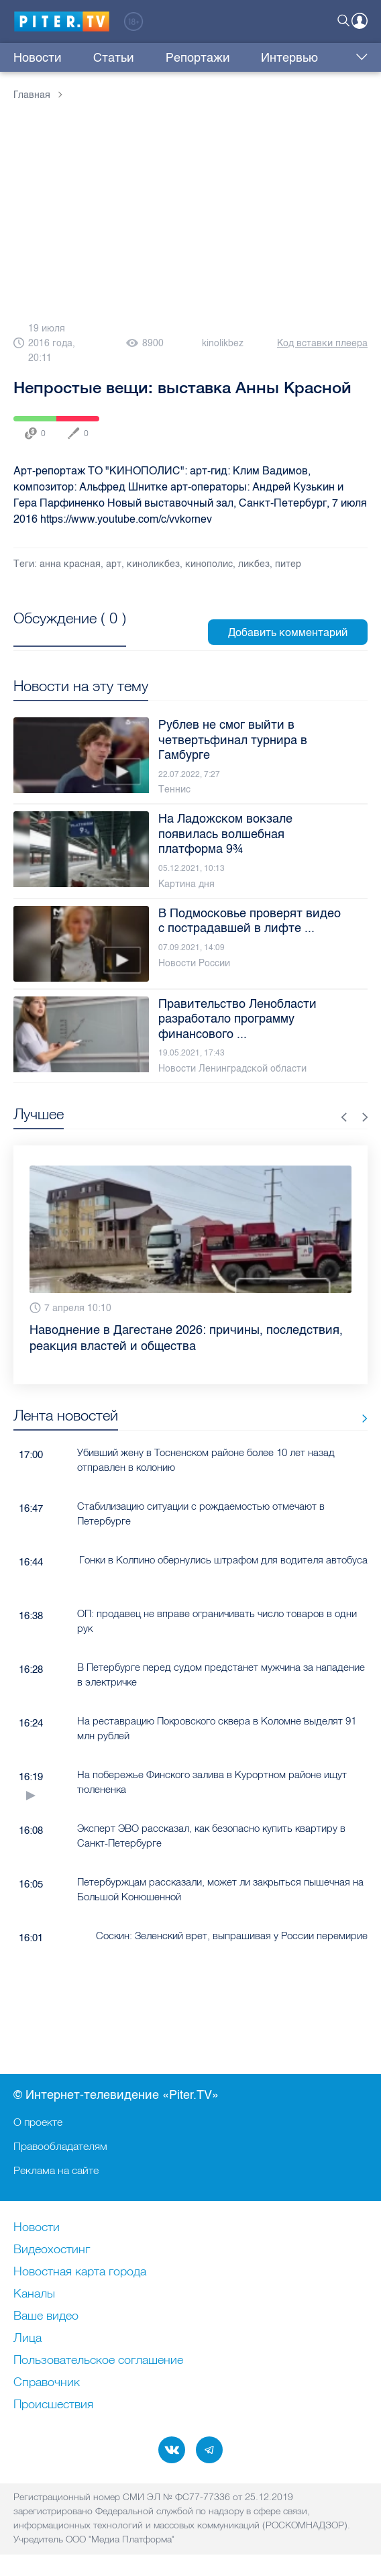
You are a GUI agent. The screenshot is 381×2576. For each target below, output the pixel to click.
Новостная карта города (79, 2272)
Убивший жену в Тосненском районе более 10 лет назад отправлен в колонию (206, 1459)
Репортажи (154, 57)
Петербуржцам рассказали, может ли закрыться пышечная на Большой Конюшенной (220, 1888)
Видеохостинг (51, 2250)
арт (113, 564)
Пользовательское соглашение (98, 2360)
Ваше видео (45, 2316)
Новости (37, 57)
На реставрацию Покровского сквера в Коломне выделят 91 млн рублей (216, 1727)
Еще (358, 57)
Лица (27, 2338)
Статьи (91, 57)
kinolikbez (222, 343)
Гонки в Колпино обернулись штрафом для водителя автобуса (223, 1559)
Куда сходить (301, 57)
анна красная (70, 564)
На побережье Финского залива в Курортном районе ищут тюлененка (212, 1781)
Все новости (360, 1418)
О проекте (37, 2121)
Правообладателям (60, 2146)
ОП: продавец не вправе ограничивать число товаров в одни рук (217, 1620)
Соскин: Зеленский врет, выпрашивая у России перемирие (232, 1935)
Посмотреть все (69, 633)
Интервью (224, 57)
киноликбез (153, 564)
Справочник (46, 2382)
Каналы (34, 2294)
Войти (359, 21)
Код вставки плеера (322, 343)
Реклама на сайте (56, 2170)
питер (288, 564)
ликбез (254, 564)
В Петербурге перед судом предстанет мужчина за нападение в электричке (221, 1674)
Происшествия (53, 2405)
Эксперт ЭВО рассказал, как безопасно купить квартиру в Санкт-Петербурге (211, 1835)
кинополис (209, 564)
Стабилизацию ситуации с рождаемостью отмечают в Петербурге (201, 1513)
